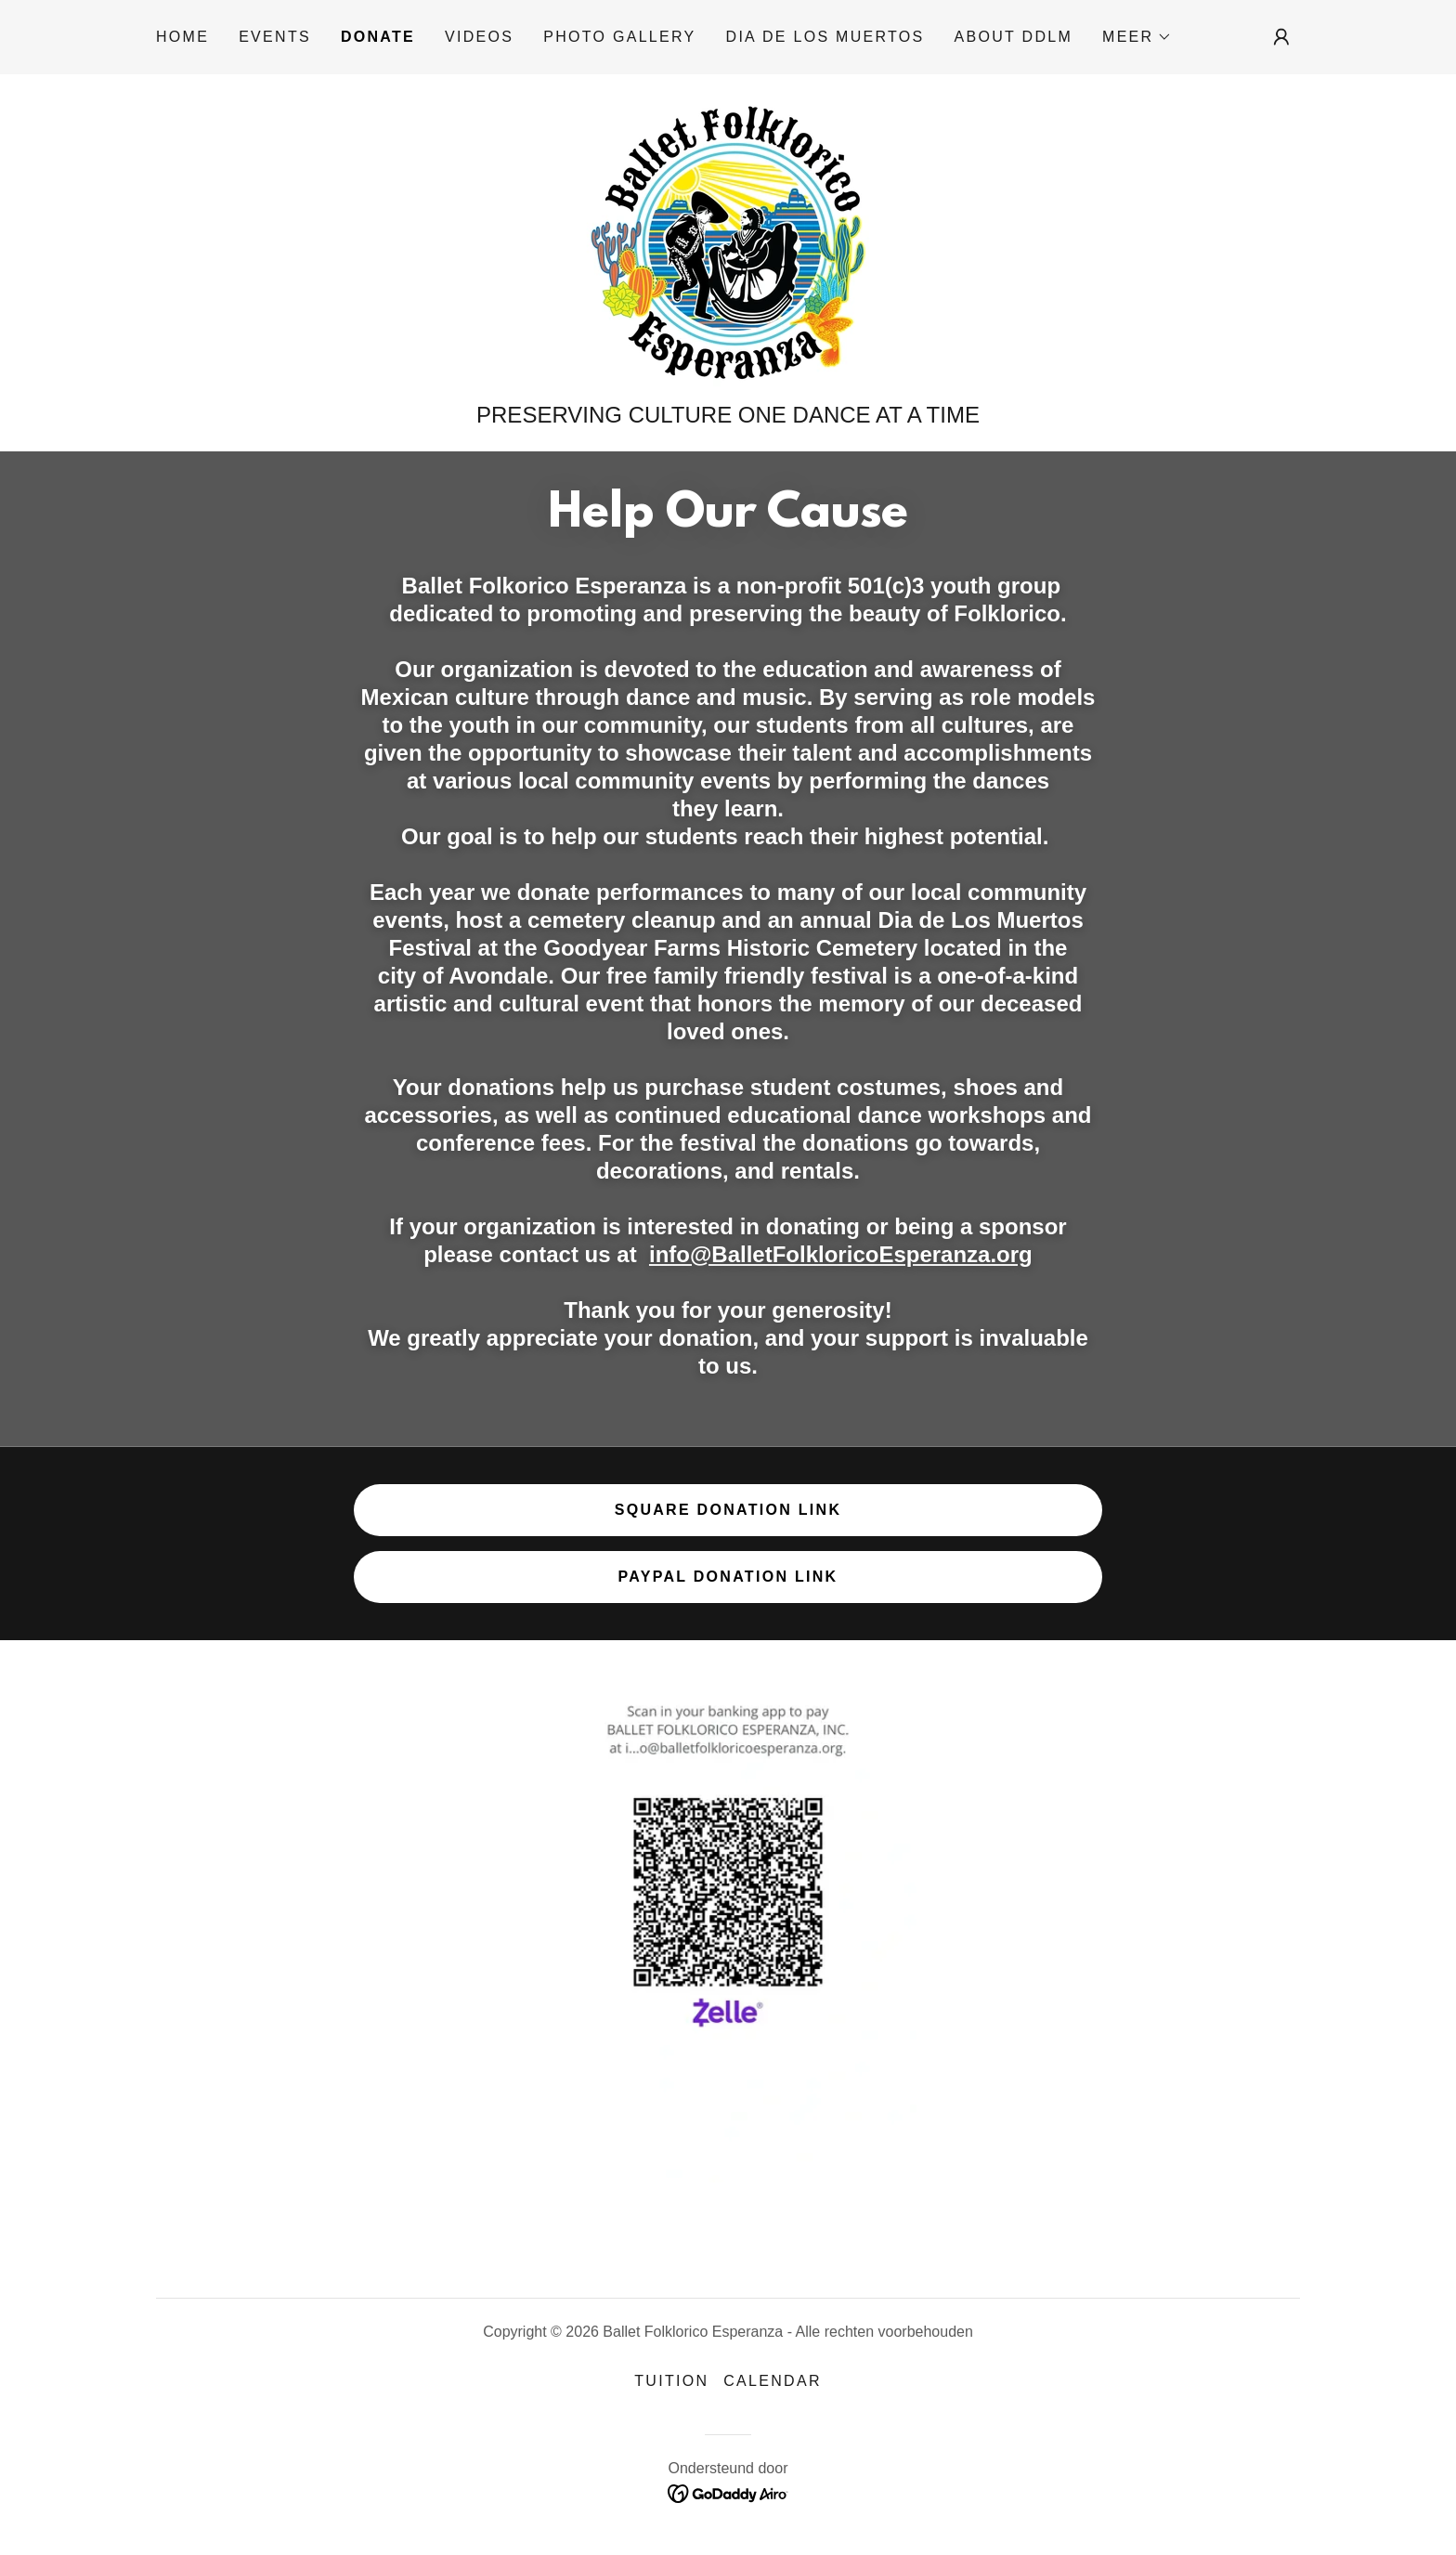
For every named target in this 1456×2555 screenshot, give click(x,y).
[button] (1137, 37)
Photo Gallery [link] (619, 37)
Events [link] (275, 37)
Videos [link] (479, 37)
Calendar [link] (772, 2381)
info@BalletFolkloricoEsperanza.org (841, 1254)
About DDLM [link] (1014, 37)
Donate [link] (378, 37)
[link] (728, 244)
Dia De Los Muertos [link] (825, 37)
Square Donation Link (728, 1510)
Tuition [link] (671, 2381)
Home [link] (182, 37)
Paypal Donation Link (728, 1576)
